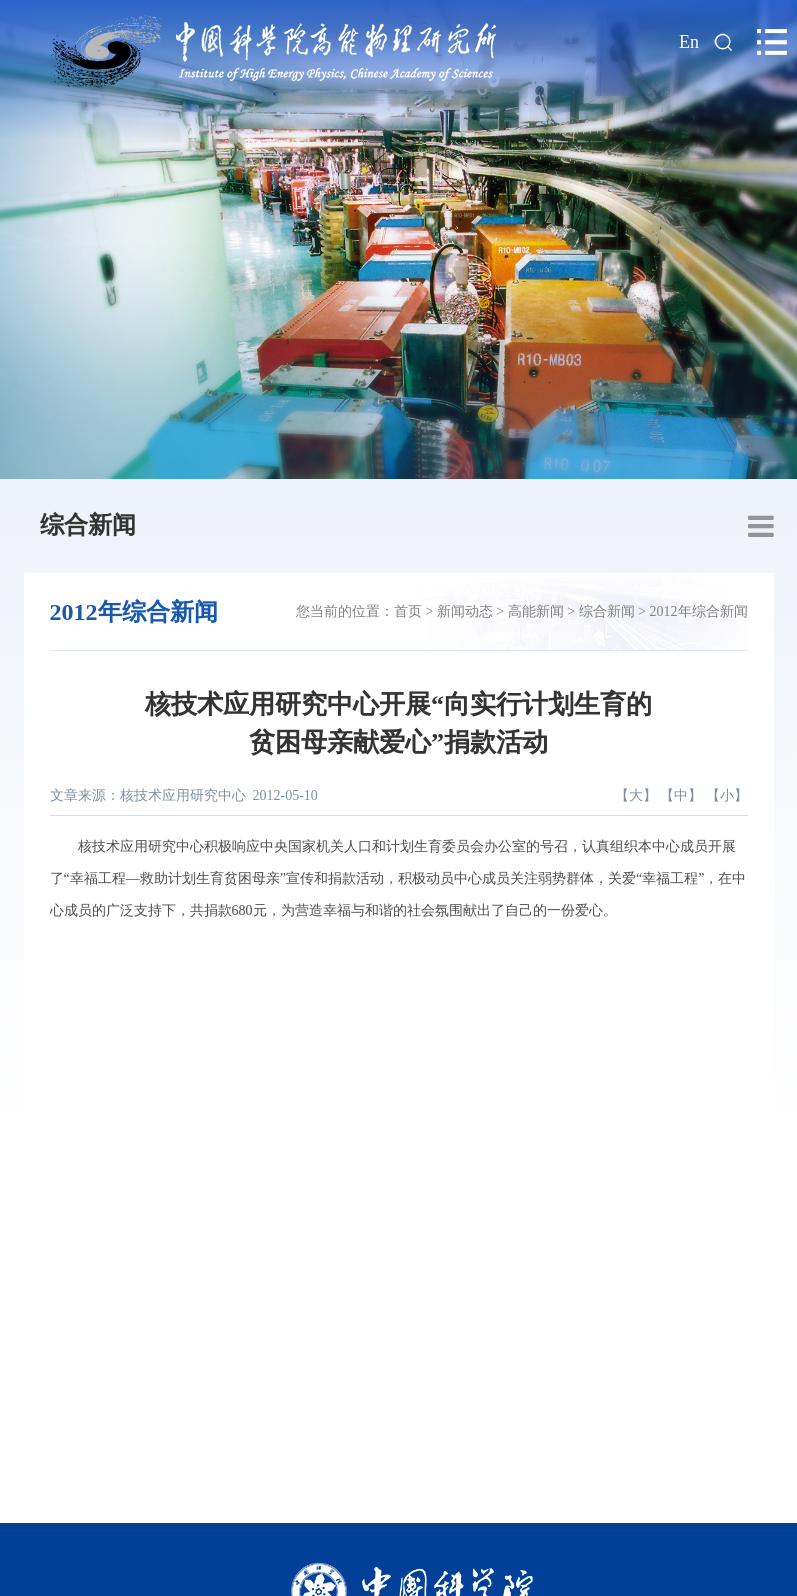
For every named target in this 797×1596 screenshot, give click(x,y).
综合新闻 (88, 525)
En (689, 42)
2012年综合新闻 (699, 611)
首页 (408, 611)
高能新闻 (536, 611)
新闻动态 (465, 611)
